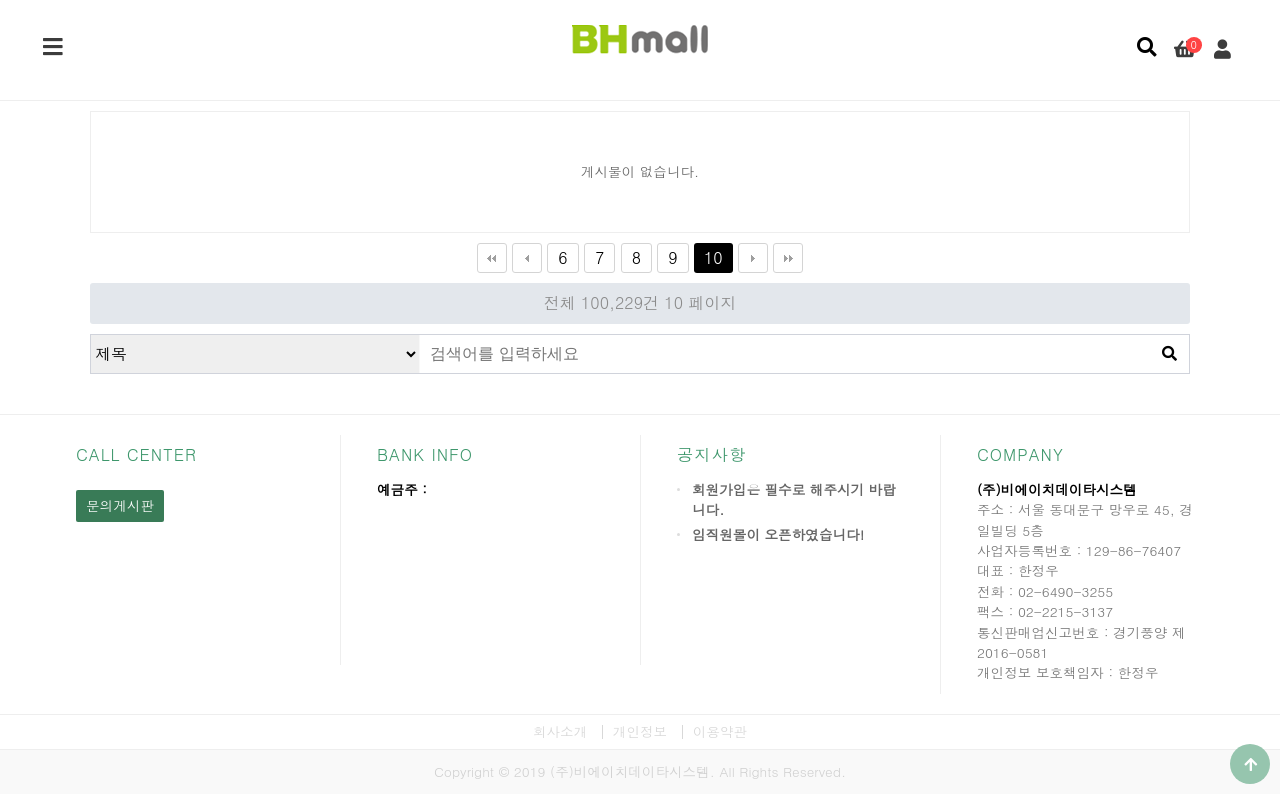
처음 (492, 258)
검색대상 (91, 335)
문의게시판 (120, 505)
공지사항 (711, 454)
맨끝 (788, 258)
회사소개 (560, 731)
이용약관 (720, 731)
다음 (753, 258)
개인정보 (640, 731)
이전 (527, 258)
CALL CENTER (136, 454)
